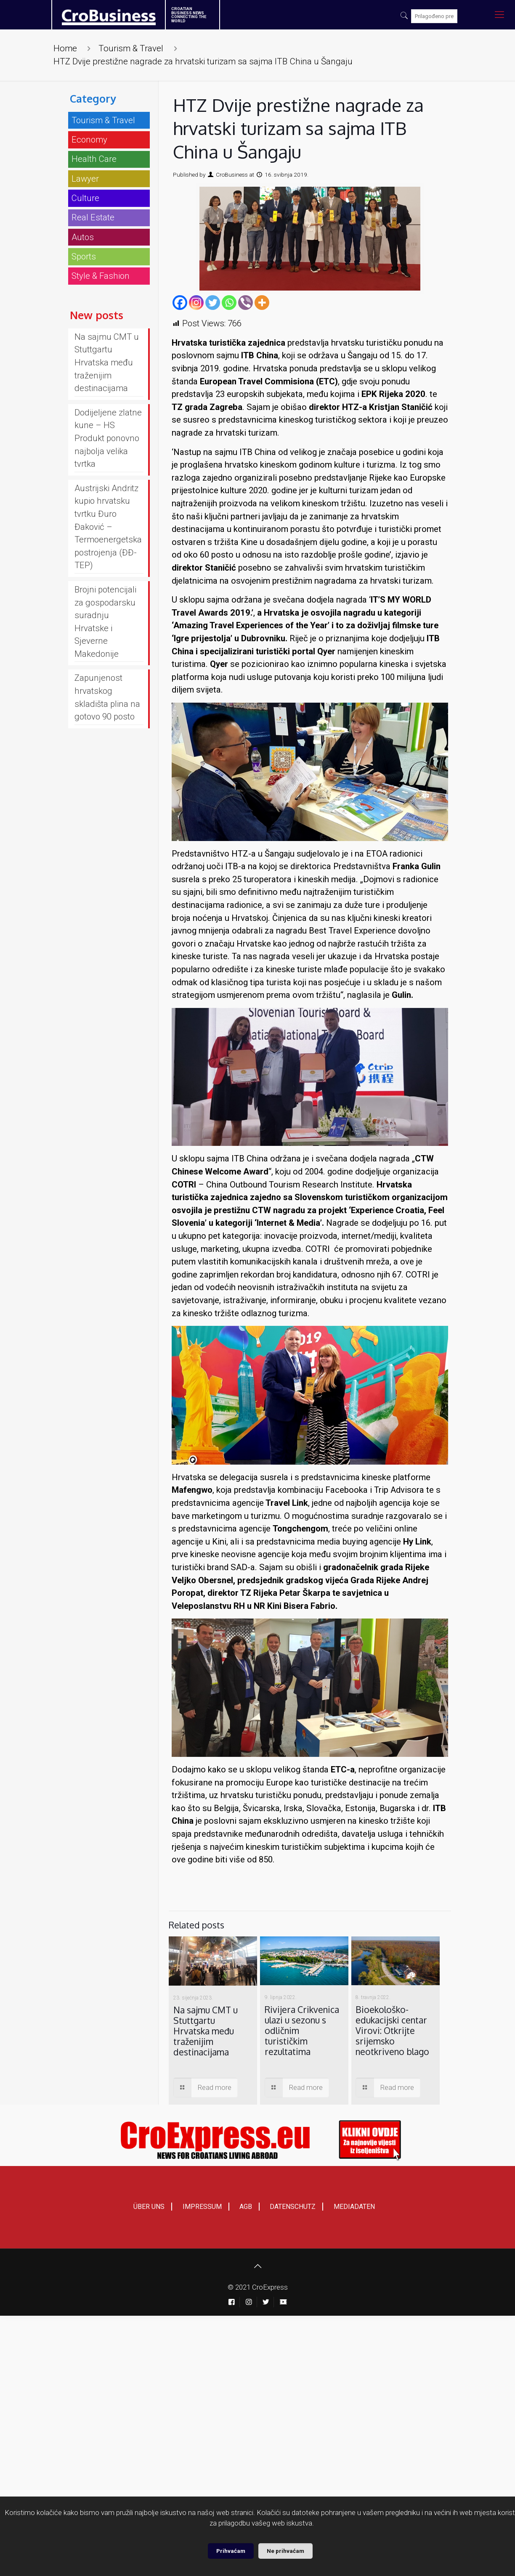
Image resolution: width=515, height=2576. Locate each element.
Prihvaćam (230, 2551)
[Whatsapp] (229, 302)
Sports (84, 256)
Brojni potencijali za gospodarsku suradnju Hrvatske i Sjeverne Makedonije (105, 621)
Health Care (94, 159)
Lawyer (85, 179)
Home (65, 48)
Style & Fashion (101, 276)
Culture (85, 198)
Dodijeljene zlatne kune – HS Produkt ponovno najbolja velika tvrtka (108, 438)
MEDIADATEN (354, 2207)
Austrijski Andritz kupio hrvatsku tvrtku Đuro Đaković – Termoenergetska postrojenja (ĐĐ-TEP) (108, 527)
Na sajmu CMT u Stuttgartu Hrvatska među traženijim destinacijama (205, 2031)
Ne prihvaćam (285, 2551)
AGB (245, 2207)
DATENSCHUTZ (293, 2207)
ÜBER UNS (149, 2207)
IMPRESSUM (202, 2207)
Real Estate (93, 217)
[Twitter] (212, 302)
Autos (83, 237)
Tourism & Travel (130, 48)
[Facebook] (180, 302)
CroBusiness (232, 174)
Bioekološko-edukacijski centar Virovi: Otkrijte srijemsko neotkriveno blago (392, 2030)
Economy (89, 140)
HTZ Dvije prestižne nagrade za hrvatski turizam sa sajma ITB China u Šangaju (203, 61)
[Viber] (245, 302)
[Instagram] (196, 302)
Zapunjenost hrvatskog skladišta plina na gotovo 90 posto (107, 697)
